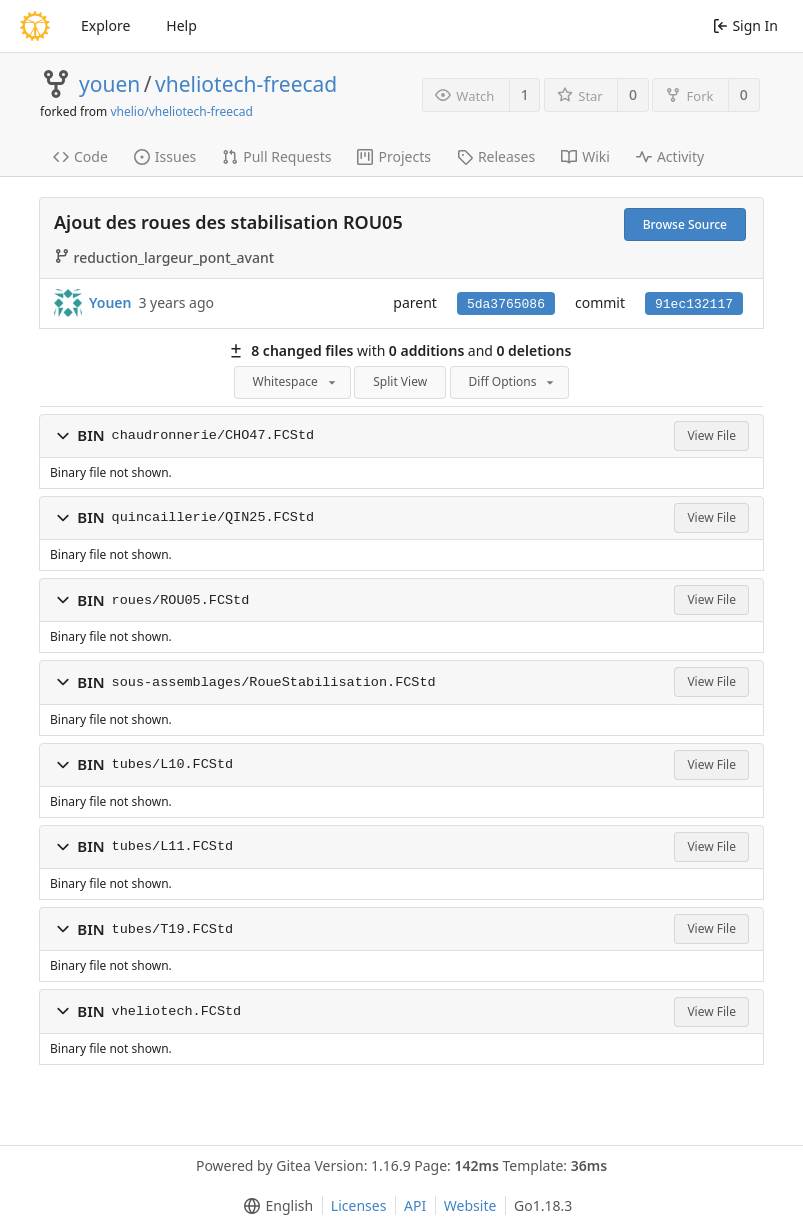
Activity (670, 156)
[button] (63, 436)
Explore (105, 25)
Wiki (585, 156)
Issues (165, 156)
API (415, 1205)
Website (470, 1205)
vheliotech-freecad (246, 84)
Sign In (745, 25)
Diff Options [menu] (513, 381)
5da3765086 (506, 304)
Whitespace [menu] (296, 381)
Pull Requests (276, 156)
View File (711, 435)
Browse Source (685, 224)
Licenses (359, 1205)
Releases (496, 156)
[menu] (274, 1206)
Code (80, 156)
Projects (393, 156)
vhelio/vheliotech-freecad (181, 111)
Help (181, 25)
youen (109, 84)
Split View (400, 381)
